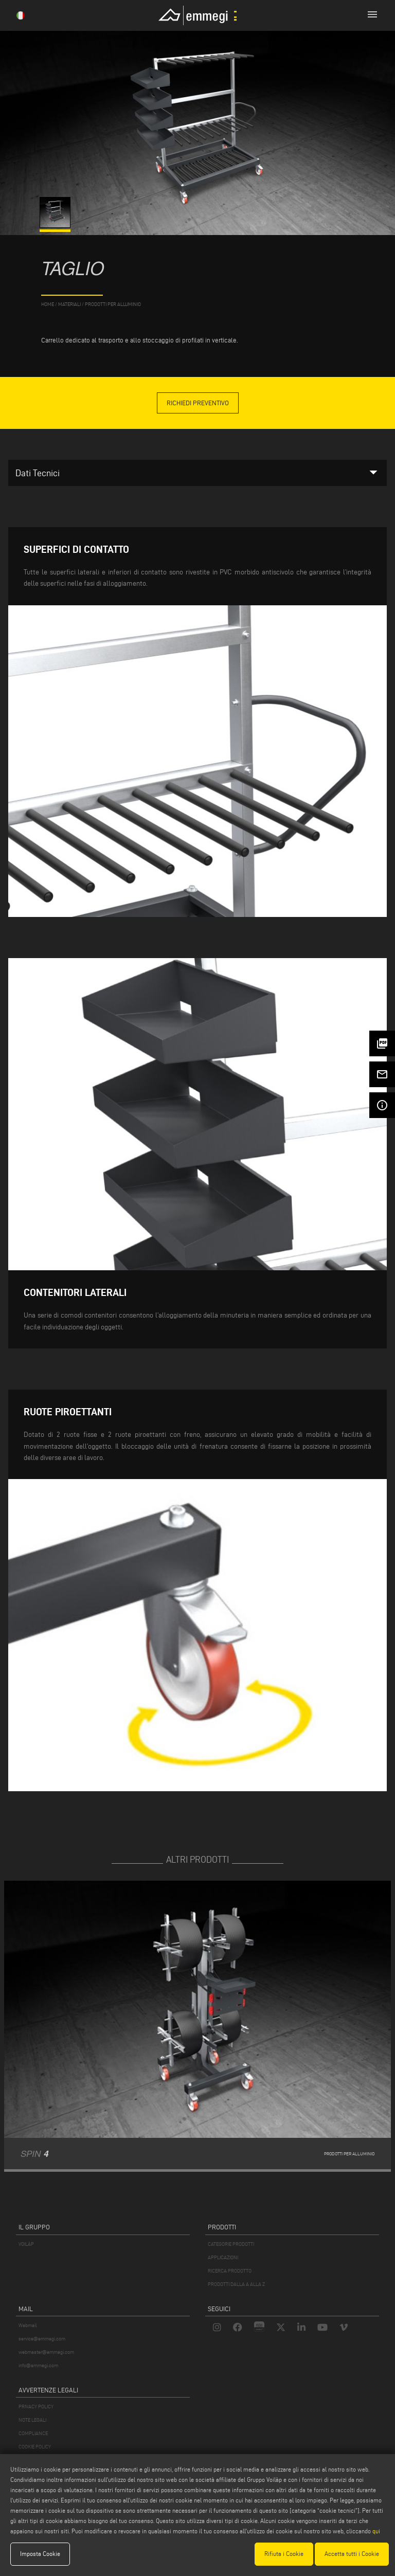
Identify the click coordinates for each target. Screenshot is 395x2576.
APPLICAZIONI (223, 2257)
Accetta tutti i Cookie (352, 2553)
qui (376, 2531)
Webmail (28, 2325)
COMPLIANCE (33, 2433)
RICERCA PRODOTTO (230, 2271)
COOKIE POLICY (35, 2446)
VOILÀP (26, 2244)
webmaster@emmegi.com (46, 2352)
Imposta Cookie (40, 2553)
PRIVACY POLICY (36, 2406)
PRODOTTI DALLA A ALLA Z (236, 2284)
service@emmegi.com (42, 2338)
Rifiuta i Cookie (283, 2553)
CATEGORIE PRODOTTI (231, 2244)
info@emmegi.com (38, 2365)
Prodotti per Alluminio (113, 304)
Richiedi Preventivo (198, 402)
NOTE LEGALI (32, 2420)
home (47, 304)
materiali (69, 304)
